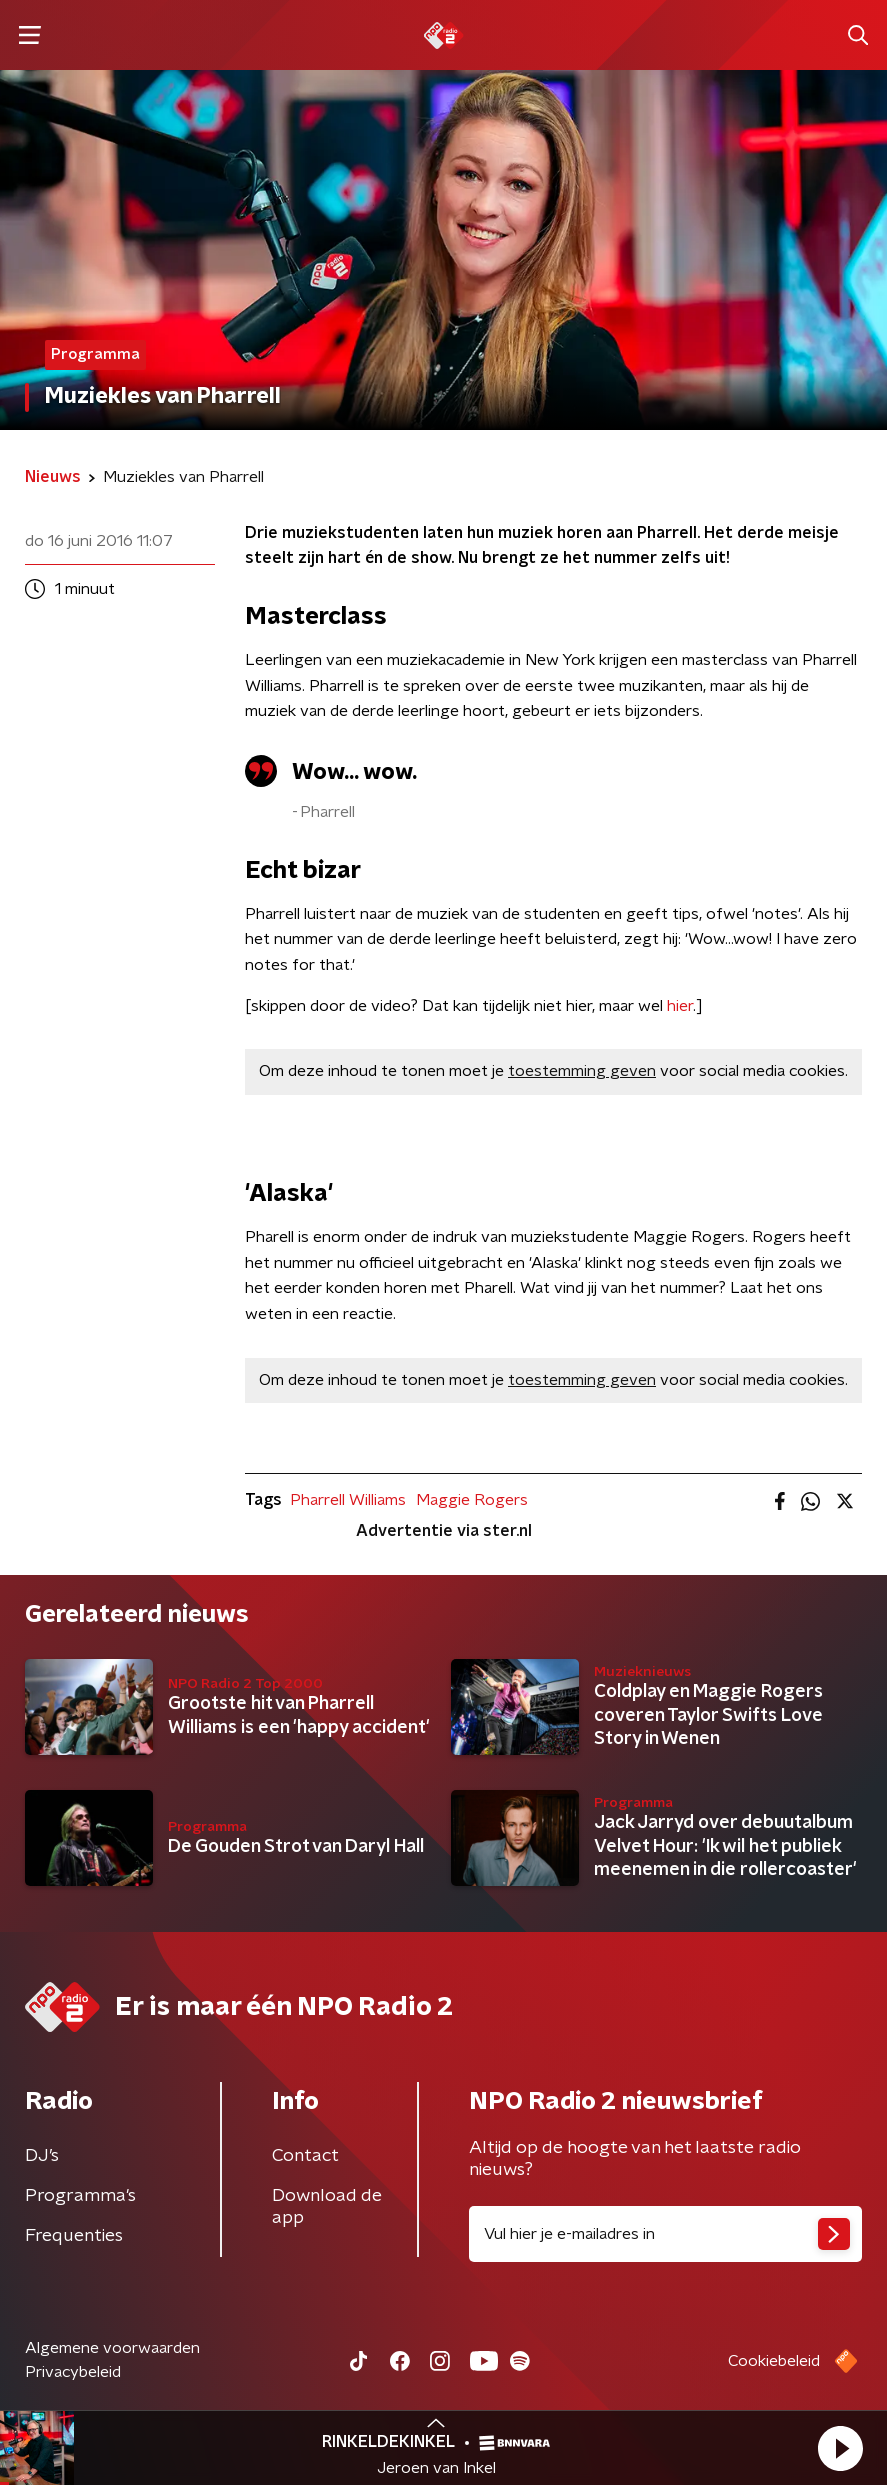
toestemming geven (582, 1071)
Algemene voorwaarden (112, 2348)
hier (680, 1006)
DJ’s (42, 2156)
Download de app (327, 2207)
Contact (305, 2156)
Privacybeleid (73, 2372)
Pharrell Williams (348, 1500)
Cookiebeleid (774, 2361)
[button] (840, 2448)
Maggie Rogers (472, 1500)
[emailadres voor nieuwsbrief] (666, 2234)
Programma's (80, 2196)
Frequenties (74, 2236)
